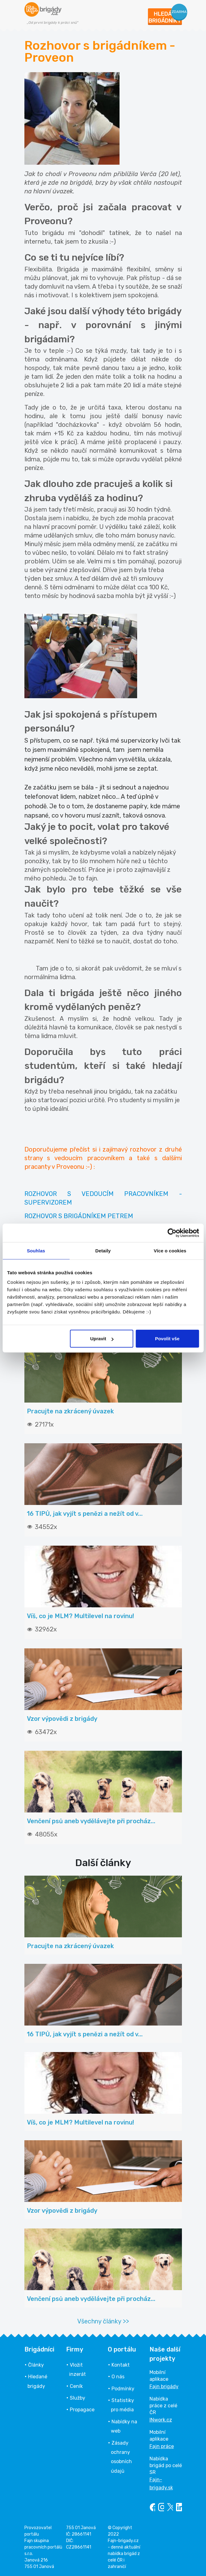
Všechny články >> (103, 2321)
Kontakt (120, 2365)
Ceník (76, 2386)
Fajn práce (161, 2446)
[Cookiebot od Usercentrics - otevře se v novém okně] (172, 1232)
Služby (77, 2398)
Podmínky (122, 2389)
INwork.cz (160, 2420)
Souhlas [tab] (36, 1250)
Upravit (102, 1338)
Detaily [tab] (103, 1250)
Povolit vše (167, 1338)
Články (36, 2365)
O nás (117, 2377)
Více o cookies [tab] (170, 1250)
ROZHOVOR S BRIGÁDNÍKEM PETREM (78, 1216)
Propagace (82, 2410)
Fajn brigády (164, 2386)
